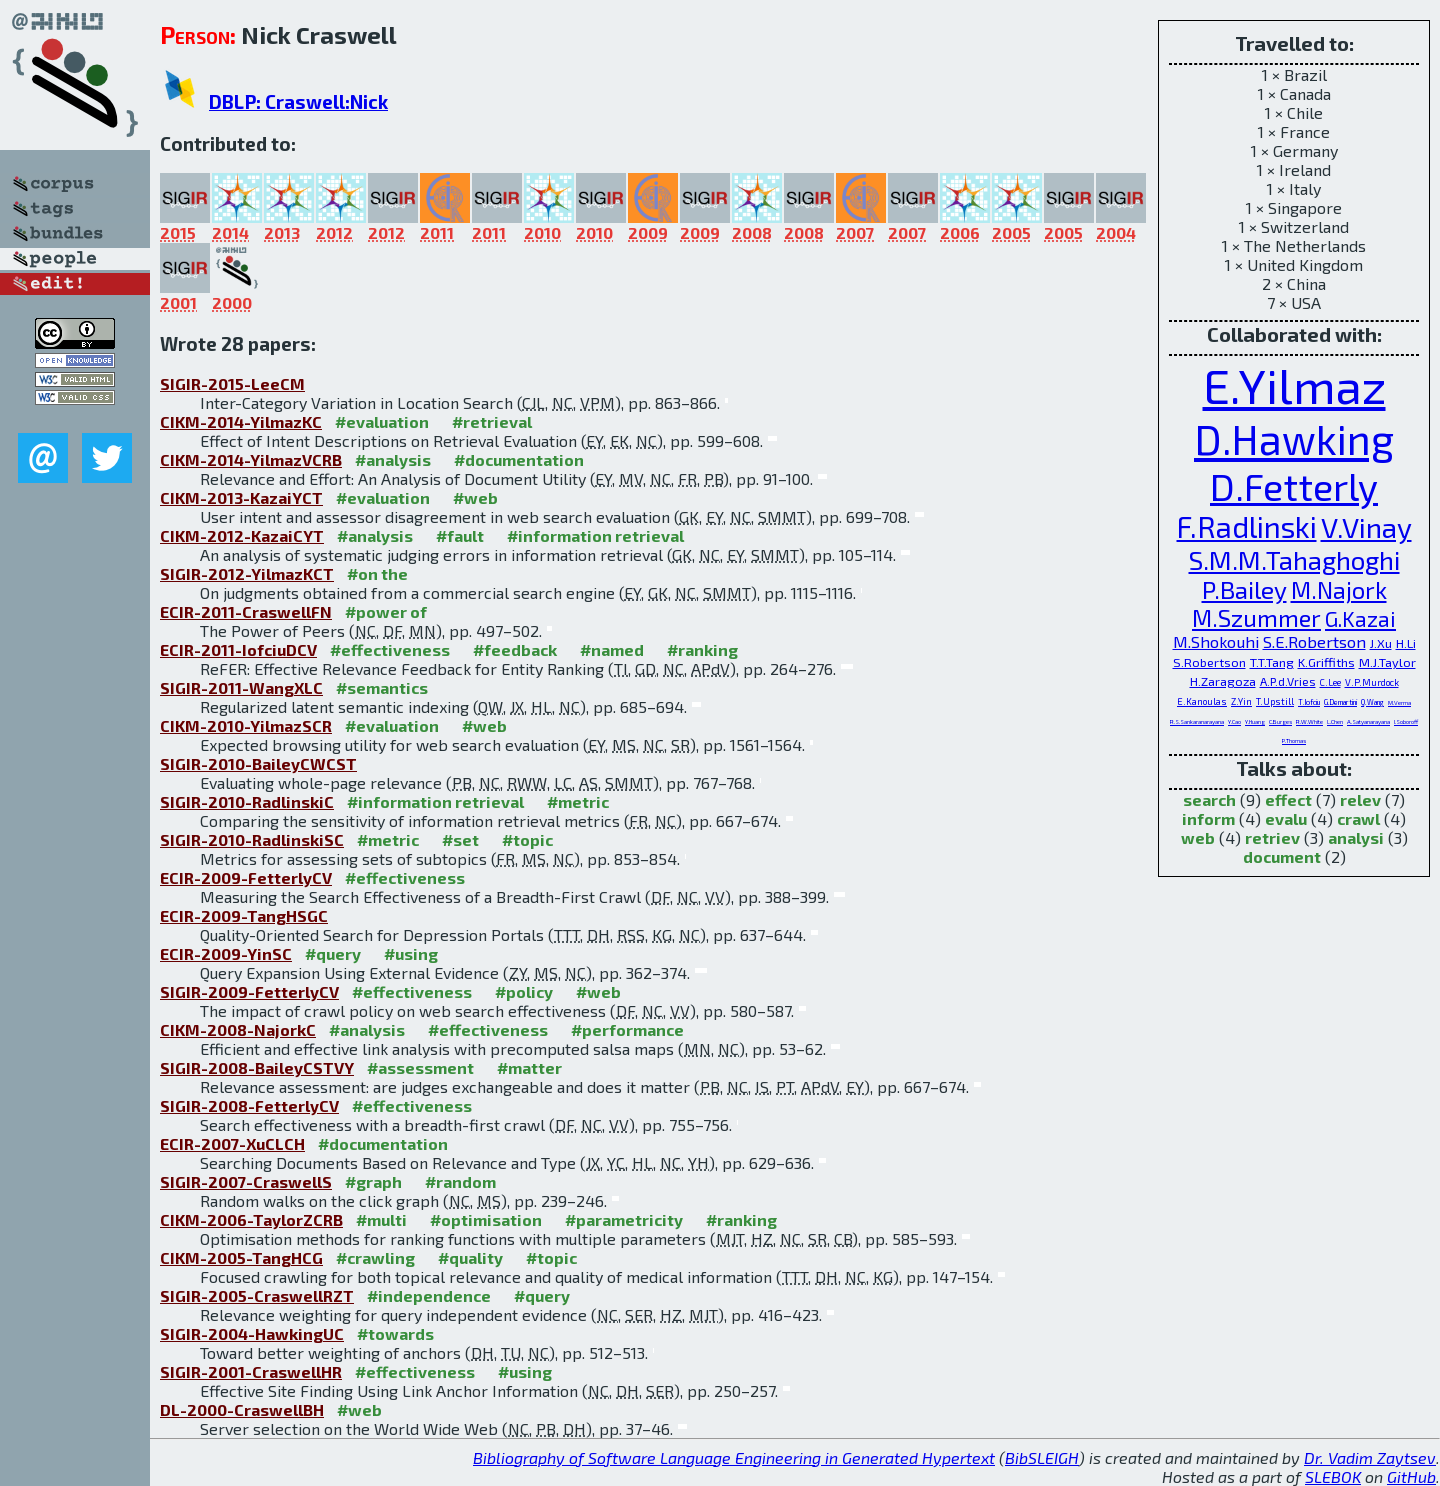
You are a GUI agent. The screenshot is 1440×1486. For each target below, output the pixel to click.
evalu (1286, 818)
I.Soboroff (1406, 721)
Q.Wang (1372, 702)
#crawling (375, 1257)
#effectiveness (390, 649)
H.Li (1406, 643)
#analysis (393, 459)
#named (612, 649)
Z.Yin (1241, 701)
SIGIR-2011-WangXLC (241, 687)
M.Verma (1399, 702)
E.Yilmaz (1294, 385)
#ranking (702, 649)
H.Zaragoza (1223, 681)
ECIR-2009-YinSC (226, 953)
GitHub (1411, 1476)
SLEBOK (1333, 1476)
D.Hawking (1294, 438)
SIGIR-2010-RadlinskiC (247, 801)
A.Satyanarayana (1368, 721)
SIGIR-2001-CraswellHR (251, 1371)
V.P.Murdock (1372, 682)
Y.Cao (1234, 721)
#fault (460, 535)
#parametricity (624, 1219)
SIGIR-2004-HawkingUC (252, 1333)
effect (1288, 799)
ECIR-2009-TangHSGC (244, 915)
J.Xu (1381, 643)
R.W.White (1309, 721)
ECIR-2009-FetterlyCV (246, 877)
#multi (381, 1219)
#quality (470, 1257)
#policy (524, 991)
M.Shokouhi (1216, 641)
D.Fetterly (1294, 486)
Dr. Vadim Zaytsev (1370, 1457)
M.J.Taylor (1387, 662)
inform (1208, 818)
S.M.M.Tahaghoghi (1294, 559)
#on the (377, 573)
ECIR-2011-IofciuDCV (238, 649)
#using (411, 953)
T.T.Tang (1272, 662)
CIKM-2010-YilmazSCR (246, 725)
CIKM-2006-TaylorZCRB (251, 1219)
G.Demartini (1340, 702)
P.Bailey (1244, 589)
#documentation (519, 459)
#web (475, 497)
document (1282, 856)
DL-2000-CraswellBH (242, 1409)
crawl (1358, 818)
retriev (1272, 837)
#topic (527, 839)
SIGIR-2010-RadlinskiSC (252, 839)
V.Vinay (1366, 527)
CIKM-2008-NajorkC (238, 1029)
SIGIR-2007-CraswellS (246, 1181)
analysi (1356, 837)
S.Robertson (1209, 662)
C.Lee (1330, 682)
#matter (529, 1067)
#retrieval (492, 421)
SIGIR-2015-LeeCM (232, 383)
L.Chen (1335, 721)
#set (460, 839)
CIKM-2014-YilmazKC (241, 421)
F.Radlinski (1247, 526)
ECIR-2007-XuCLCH (232, 1143)
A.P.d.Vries (1288, 681)
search (1209, 799)
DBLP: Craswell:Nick (298, 101)
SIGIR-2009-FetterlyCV (249, 991)
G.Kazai (1360, 618)
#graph (373, 1181)
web (1198, 837)
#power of (386, 611)
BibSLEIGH (1042, 1457)
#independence (429, 1295)
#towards (395, 1333)
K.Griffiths (1326, 662)
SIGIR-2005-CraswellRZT (257, 1295)
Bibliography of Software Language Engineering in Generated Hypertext (734, 1457)
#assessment (420, 1067)
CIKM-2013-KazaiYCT (241, 497)
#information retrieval (595, 535)
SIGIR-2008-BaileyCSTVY (257, 1067)
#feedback (515, 649)
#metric (578, 801)
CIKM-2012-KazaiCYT (242, 535)
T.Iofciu (1309, 702)
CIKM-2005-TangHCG (241, 1257)
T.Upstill (1275, 701)
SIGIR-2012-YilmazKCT (247, 573)
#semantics (382, 687)
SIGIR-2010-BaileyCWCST (258, 763)
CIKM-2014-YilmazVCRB (251, 459)
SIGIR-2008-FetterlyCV (249, 1105)
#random (460, 1181)
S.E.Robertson (1314, 641)
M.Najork (1339, 590)
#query (333, 953)
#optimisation (486, 1219)
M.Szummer (1256, 618)
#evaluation (382, 421)
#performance (627, 1029)
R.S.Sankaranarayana (1197, 721)
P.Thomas (1294, 740)
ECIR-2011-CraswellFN (246, 611)
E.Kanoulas (1202, 701)
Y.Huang (1255, 721)
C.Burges (1280, 721)
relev (1360, 799)
